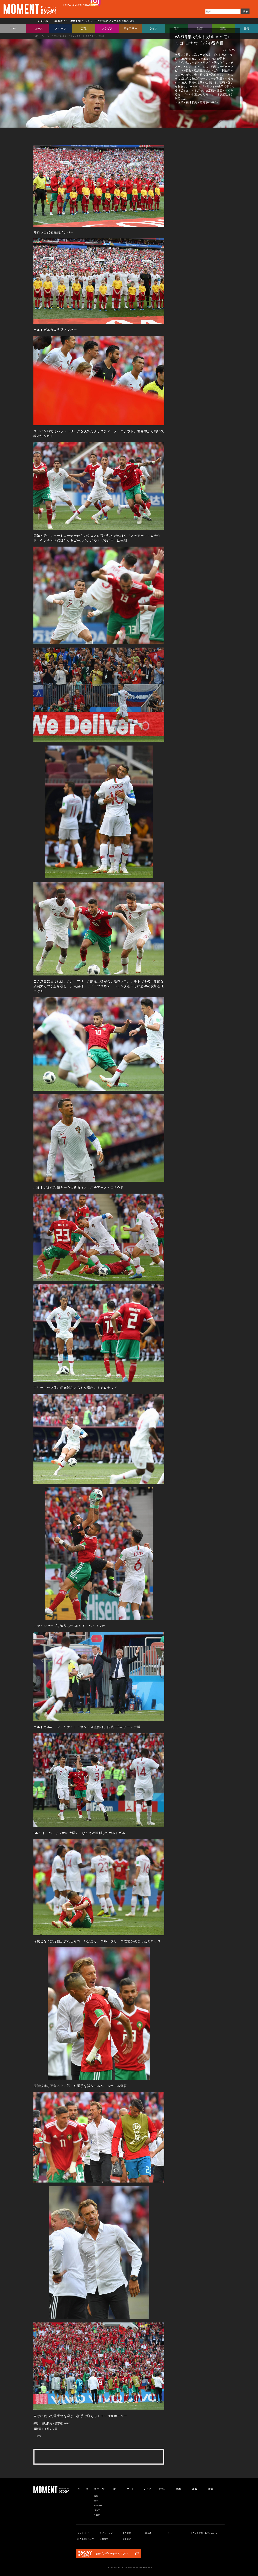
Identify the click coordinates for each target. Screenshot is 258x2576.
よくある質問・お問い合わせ (203, 2533)
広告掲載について (85, 2539)
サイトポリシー (84, 2533)
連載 (194, 2488)
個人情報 (127, 2533)
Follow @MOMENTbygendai (80, 4)
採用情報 (127, 2539)
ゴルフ (97, 2510)
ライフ (153, 28)
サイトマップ (106, 2533)
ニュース (37, 28)
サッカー (98, 2505)
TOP (13, 28)
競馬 (162, 2488)
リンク (171, 2533)
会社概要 (104, 2539)
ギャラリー (130, 28)
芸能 (84, 28)
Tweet (38, 2435)
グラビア (107, 28)
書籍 (246, 28)
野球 (96, 2501)
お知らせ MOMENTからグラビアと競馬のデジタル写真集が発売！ (86, 21)
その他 (97, 2515)
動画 (178, 2488)
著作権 (148, 2533)
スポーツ (60, 28)
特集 (96, 2496)
